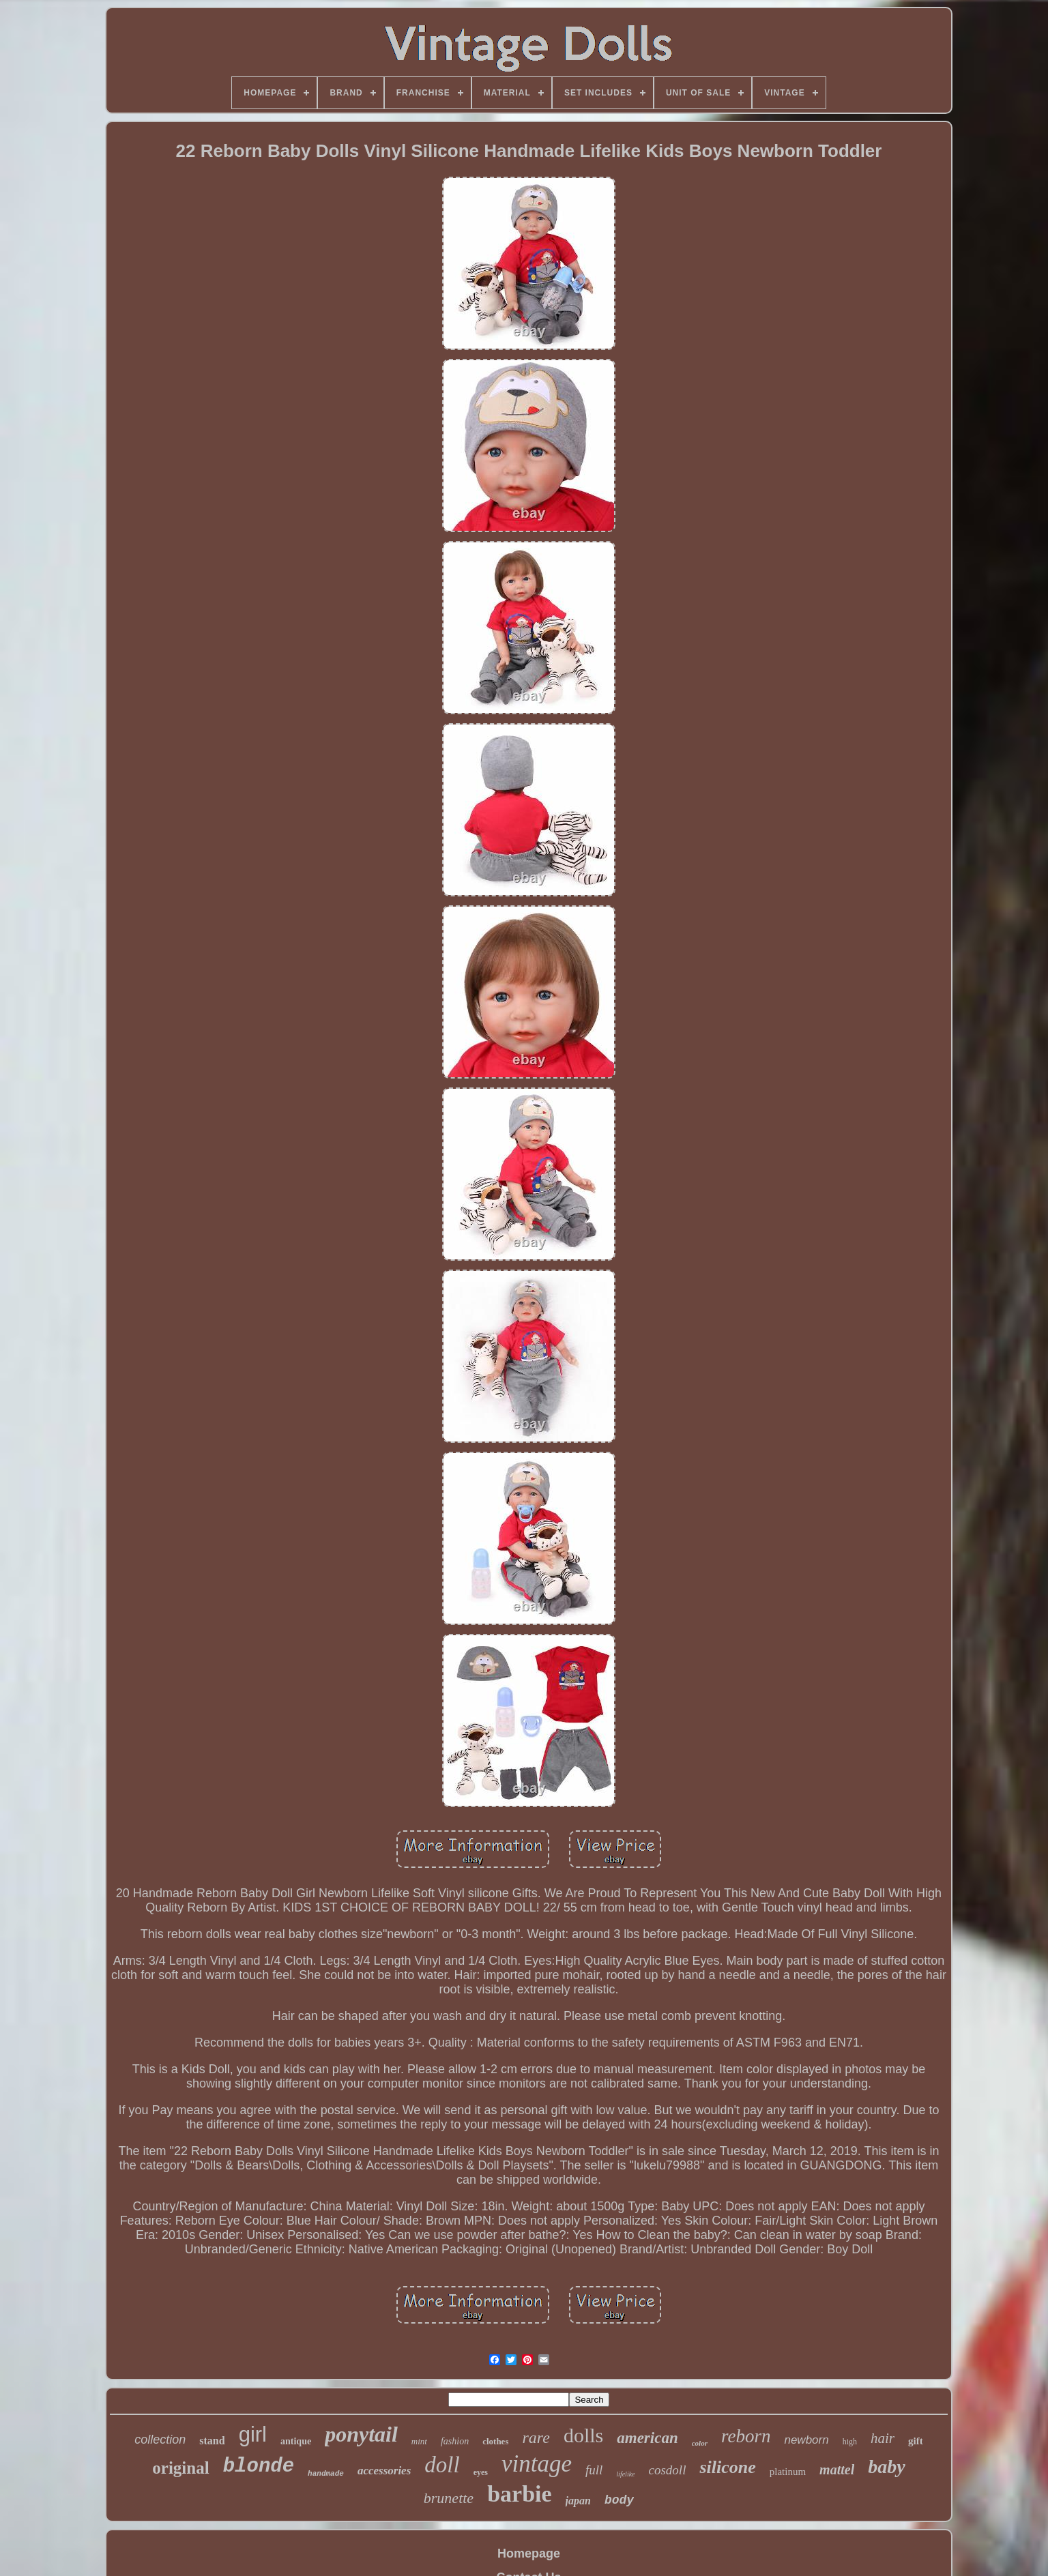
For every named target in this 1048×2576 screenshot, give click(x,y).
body (619, 2500)
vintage (536, 2463)
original (180, 2468)
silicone (727, 2467)
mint (419, 2441)
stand (211, 2440)
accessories (384, 2470)
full (593, 2470)
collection (160, 2439)
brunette (449, 2497)
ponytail (361, 2434)
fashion (455, 2441)
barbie (519, 2493)
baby (886, 2466)
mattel (836, 2469)
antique (295, 2441)
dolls (583, 2435)
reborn (746, 2436)
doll (441, 2465)
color (700, 2443)
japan (578, 2500)
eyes (481, 2472)
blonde (258, 2466)
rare (535, 2437)
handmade (326, 2474)
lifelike (625, 2474)
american (647, 2437)
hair (882, 2438)
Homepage (528, 2553)
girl (253, 2434)
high (850, 2441)
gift (915, 2440)
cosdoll (667, 2470)
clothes (495, 2441)
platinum (788, 2471)
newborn (806, 2439)
